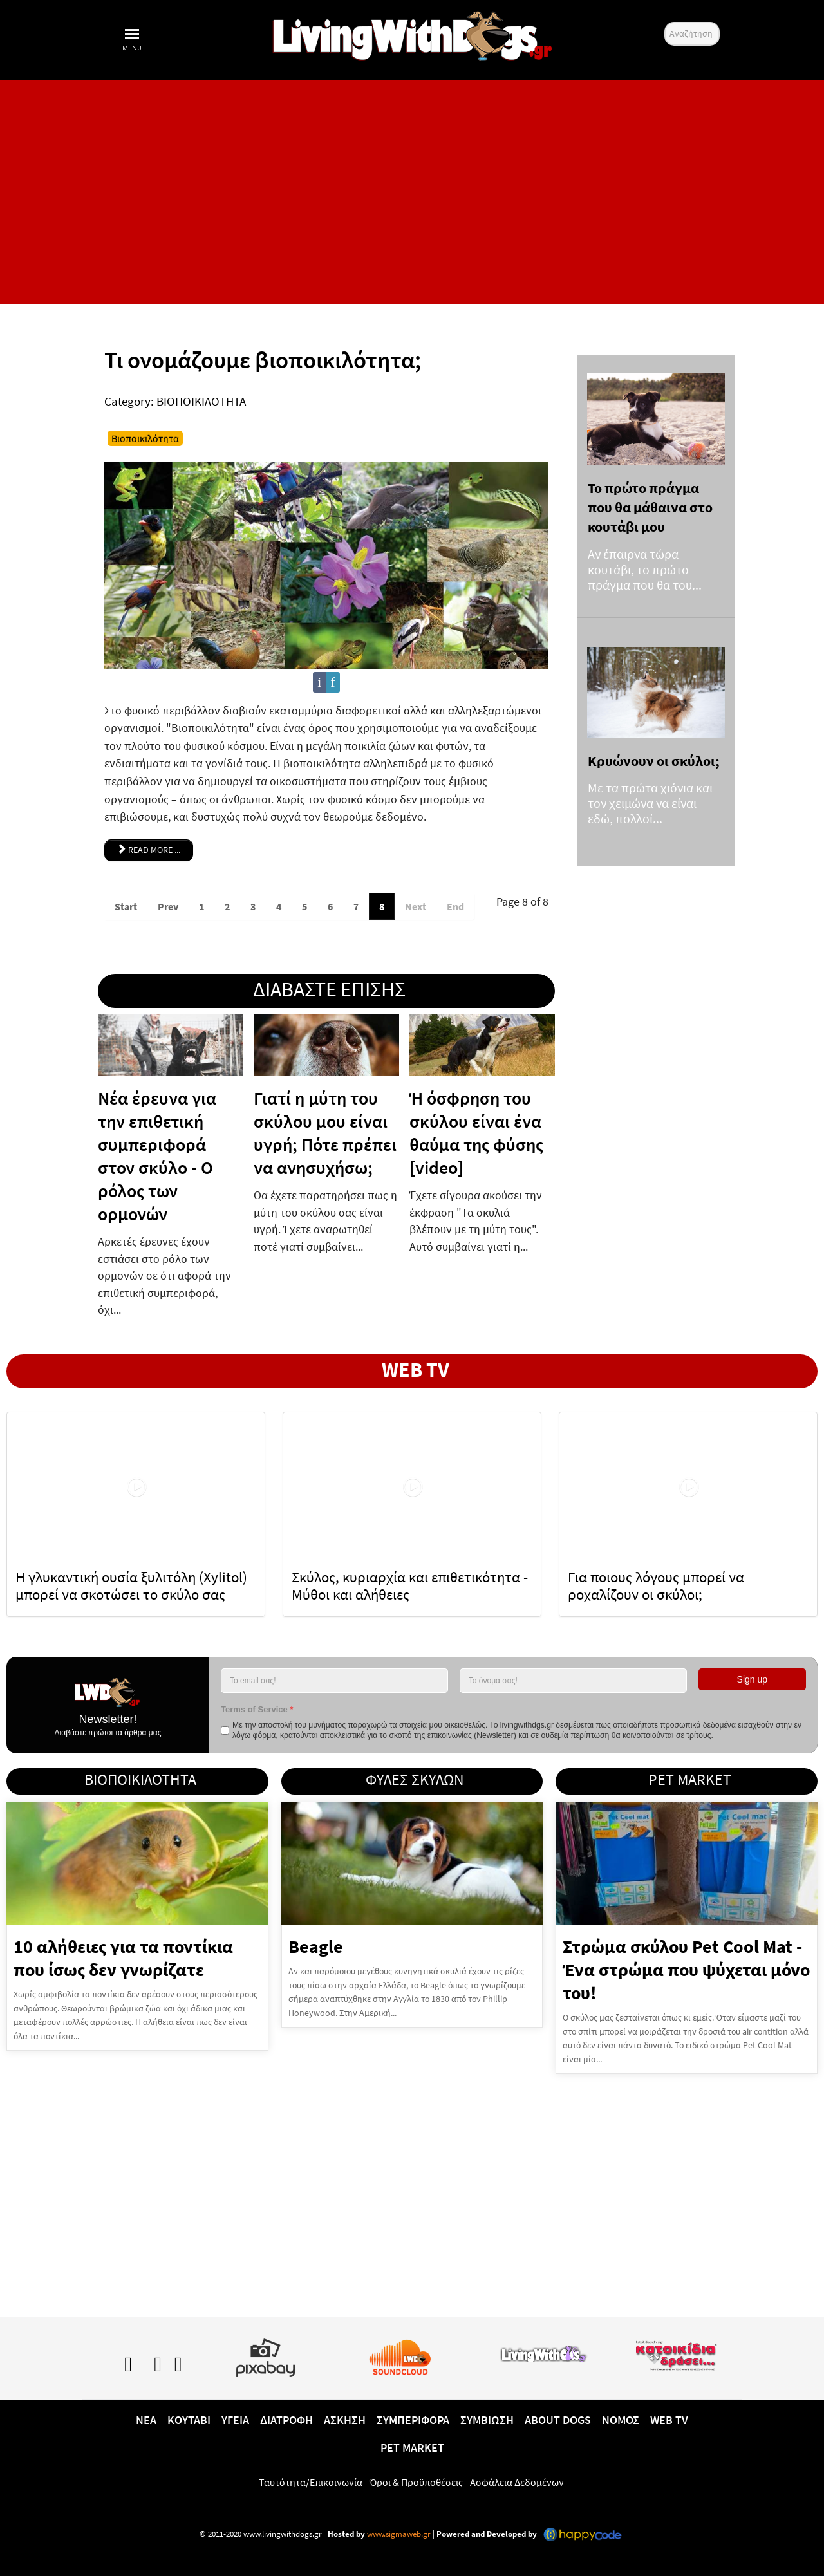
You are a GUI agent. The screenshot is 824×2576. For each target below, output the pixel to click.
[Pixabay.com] (265, 2355)
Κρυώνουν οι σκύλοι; (654, 761)
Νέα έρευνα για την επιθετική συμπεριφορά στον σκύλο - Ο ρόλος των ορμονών (157, 1156)
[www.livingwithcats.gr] (544, 2351)
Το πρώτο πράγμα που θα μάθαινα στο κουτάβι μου (650, 507)
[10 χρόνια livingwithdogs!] (412, 33)
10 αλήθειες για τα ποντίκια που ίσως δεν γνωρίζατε (123, 1957)
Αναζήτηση (664, 22)
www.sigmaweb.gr (398, 2533)
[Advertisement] (412, 192)
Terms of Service (257, 1708)
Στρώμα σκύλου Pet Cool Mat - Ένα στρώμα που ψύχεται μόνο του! (686, 1969)
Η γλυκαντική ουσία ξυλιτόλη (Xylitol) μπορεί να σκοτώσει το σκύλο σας (131, 1585)
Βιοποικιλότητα (145, 438)
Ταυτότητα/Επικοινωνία (310, 2481)
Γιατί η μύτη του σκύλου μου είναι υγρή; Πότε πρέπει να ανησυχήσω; (325, 1133)
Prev (168, 905)
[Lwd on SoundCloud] (400, 2355)
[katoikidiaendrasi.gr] (676, 2352)
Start (126, 905)
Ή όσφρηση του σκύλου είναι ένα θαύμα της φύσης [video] (476, 1133)
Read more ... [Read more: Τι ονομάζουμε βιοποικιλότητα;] (148, 849)
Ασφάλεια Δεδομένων (517, 2481)
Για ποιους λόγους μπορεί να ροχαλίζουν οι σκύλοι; (656, 1585)
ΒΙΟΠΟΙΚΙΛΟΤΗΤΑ (201, 401)
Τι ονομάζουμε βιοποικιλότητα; (262, 360)
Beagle (315, 1945)
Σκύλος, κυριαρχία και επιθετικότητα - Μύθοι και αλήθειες (410, 1585)
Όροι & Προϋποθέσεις (416, 2481)
